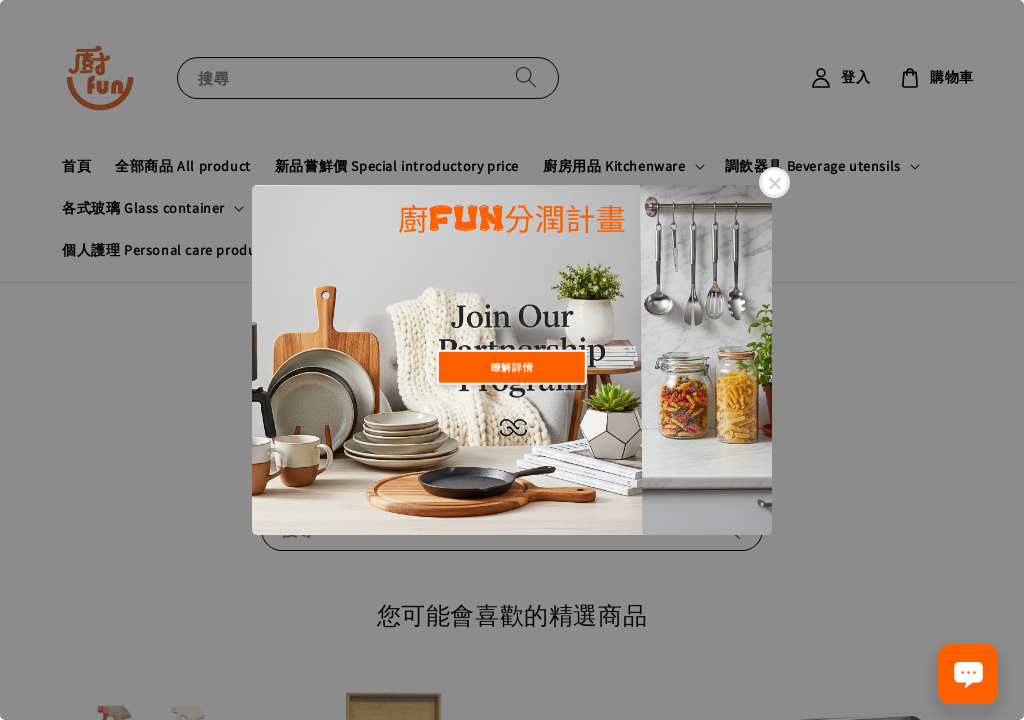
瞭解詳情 (512, 366)
